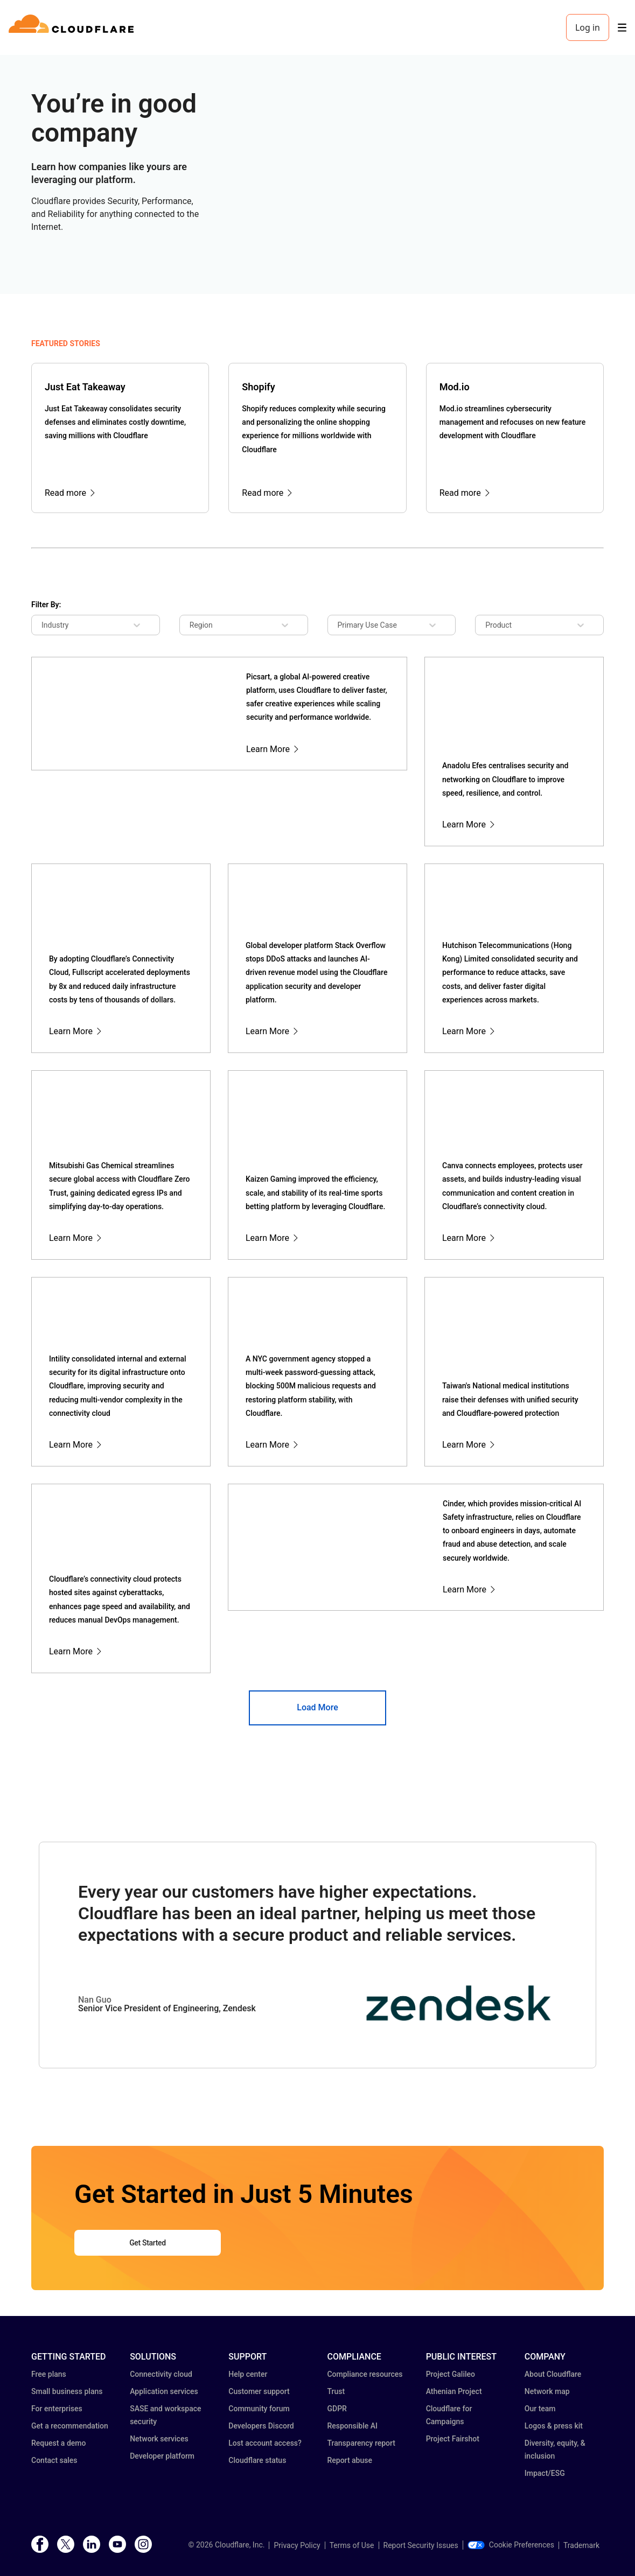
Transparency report (361, 2443)
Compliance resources (364, 2374)
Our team (540, 2408)
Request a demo (58, 2443)
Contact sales (54, 2460)
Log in (587, 27)
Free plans (48, 2374)
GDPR (336, 2408)
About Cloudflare (553, 2374)
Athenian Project (454, 2391)
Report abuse (349, 2460)
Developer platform (162, 2456)
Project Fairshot (452, 2438)
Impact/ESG (545, 2473)
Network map (547, 2391)
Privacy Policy (297, 2545)
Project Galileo (450, 2374)
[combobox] (49, 625)
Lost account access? (265, 2443)
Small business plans (66, 2391)
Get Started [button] (147, 2242)
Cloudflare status (257, 2460)
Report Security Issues (420, 2545)
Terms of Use (352, 2545)
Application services (164, 2391)
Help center (247, 2374)
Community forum (258, 2408)
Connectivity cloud (161, 2374)
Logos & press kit (554, 2425)
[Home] (73, 27)
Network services (159, 2438)
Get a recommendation (69, 2425)
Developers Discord (261, 2425)
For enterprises (56, 2408)
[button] (459, 2022)
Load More (317, 1707)
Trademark (581, 2545)
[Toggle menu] (622, 27)
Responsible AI (352, 2425)
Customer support (258, 2391)
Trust (336, 2391)
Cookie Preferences (510, 2544)
